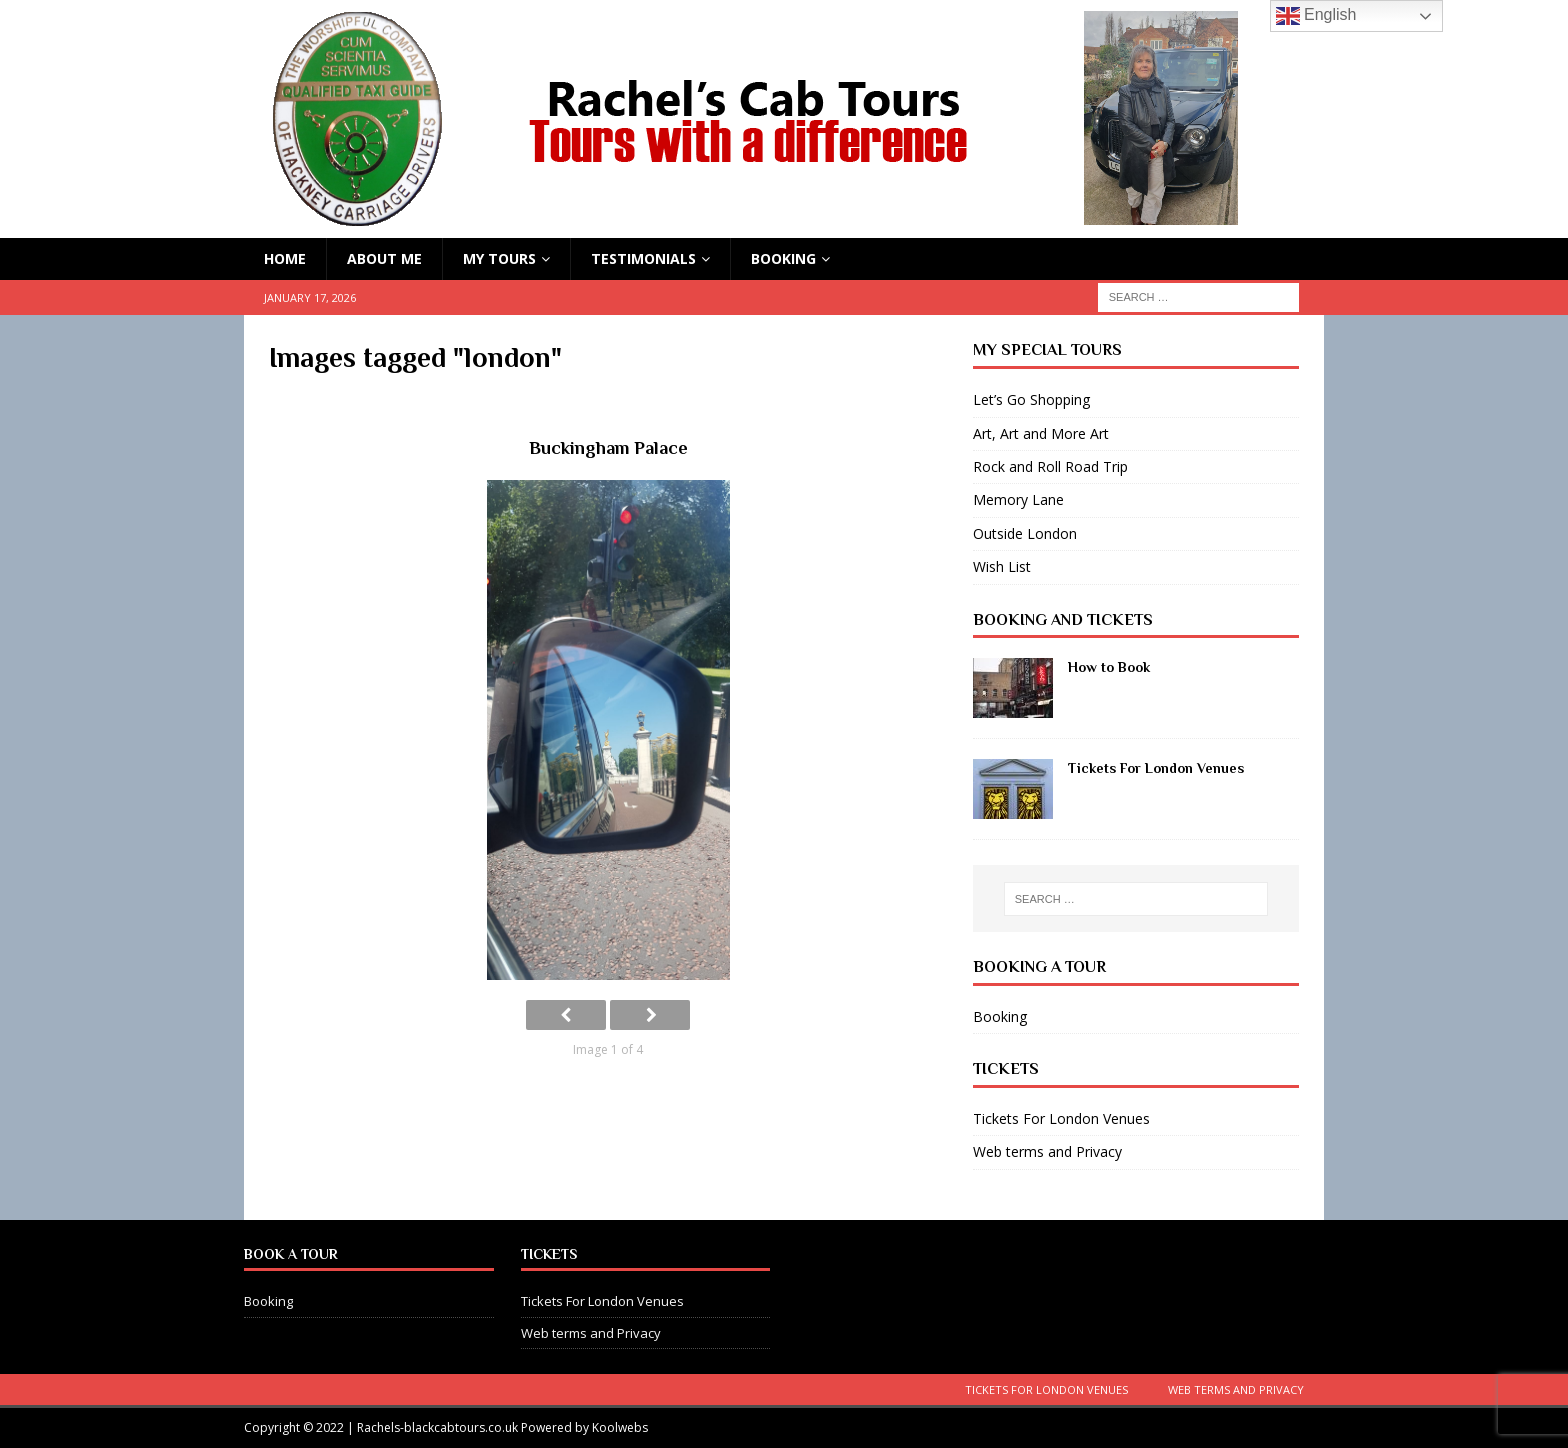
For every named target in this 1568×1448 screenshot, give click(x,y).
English (1316, 16)
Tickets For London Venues (1156, 768)
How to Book (1109, 667)
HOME (285, 258)
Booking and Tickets (1063, 620)
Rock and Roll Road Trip (1050, 466)
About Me (384, 258)
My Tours (499, 258)
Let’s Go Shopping (1031, 399)
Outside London (1025, 533)
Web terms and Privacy (1047, 1151)
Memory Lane (1018, 499)
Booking (783, 258)
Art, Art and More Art (1041, 433)
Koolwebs (620, 1427)
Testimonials (643, 258)
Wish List (1002, 566)
